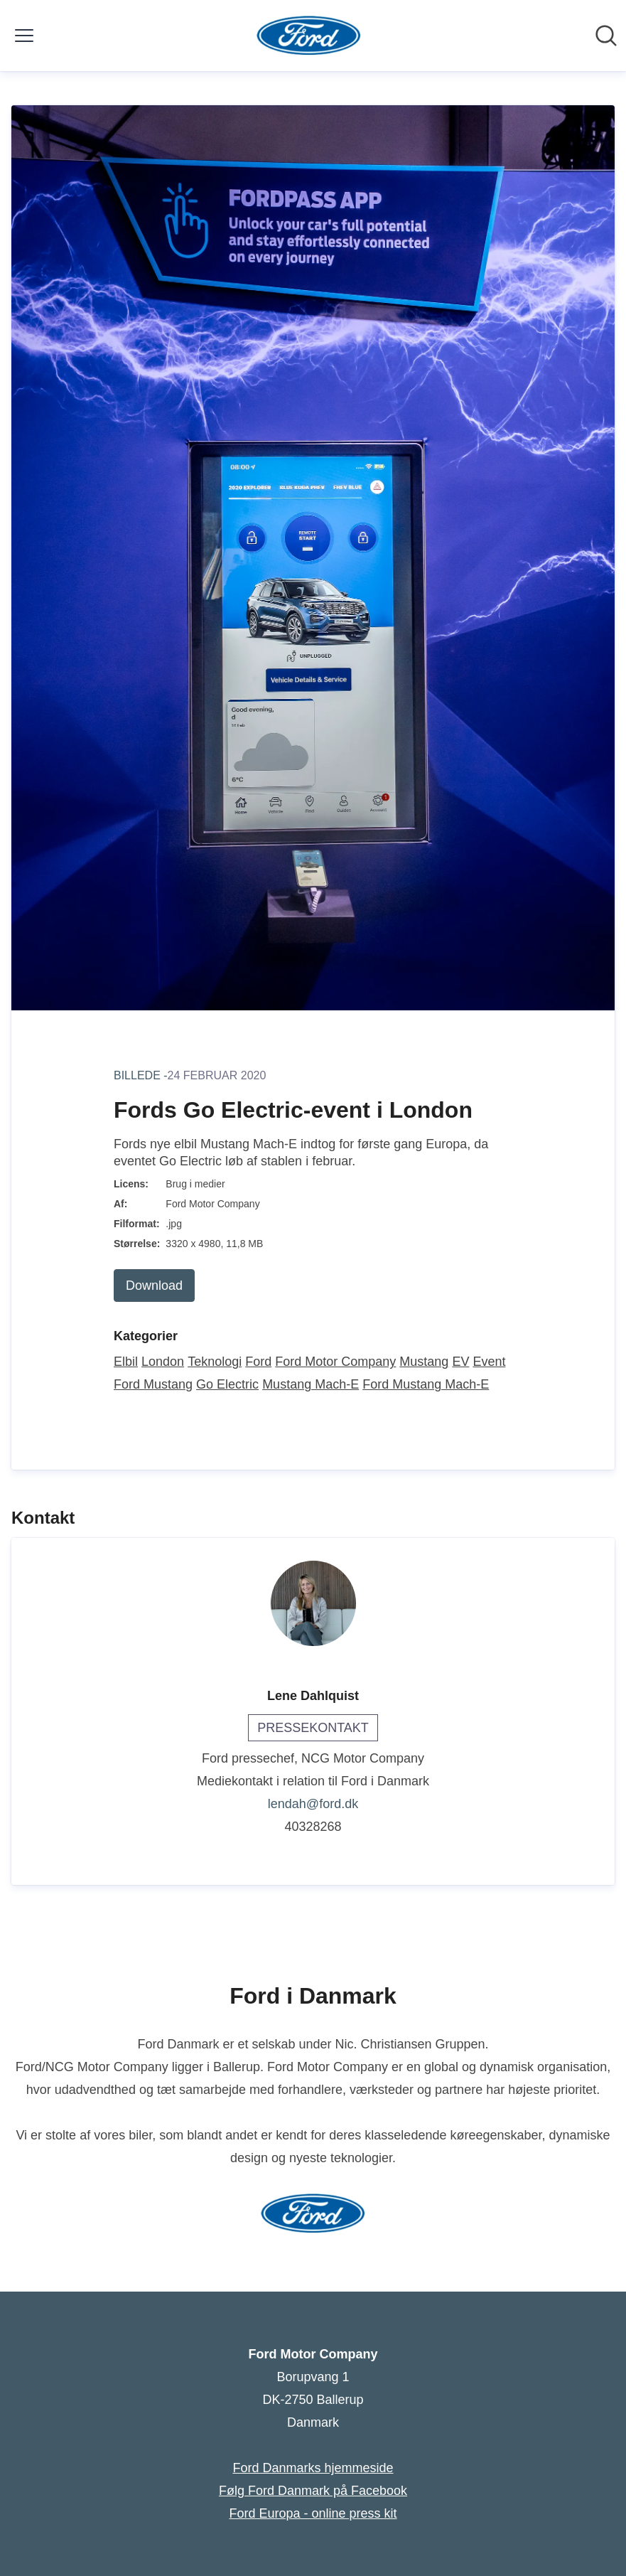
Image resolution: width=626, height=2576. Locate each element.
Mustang (423, 1361)
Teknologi (215, 1361)
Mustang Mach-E (310, 1384)
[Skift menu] (24, 35)
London (162, 1361)
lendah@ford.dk (313, 1804)
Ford (258, 1361)
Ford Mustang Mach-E (425, 1384)
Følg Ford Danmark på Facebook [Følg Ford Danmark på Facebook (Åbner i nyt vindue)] (313, 2491)
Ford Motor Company (335, 1361)
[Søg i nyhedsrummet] (606, 35)
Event (489, 1361)
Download (154, 1285)
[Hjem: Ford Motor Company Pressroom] (308, 36)
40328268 (312, 1826)
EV (460, 1361)
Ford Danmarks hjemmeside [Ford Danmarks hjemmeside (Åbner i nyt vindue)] (312, 2468)
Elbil (126, 1361)
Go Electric (227, 1384)
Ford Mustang (153, 1384)
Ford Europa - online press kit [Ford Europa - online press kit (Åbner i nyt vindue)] (312, 2513)
